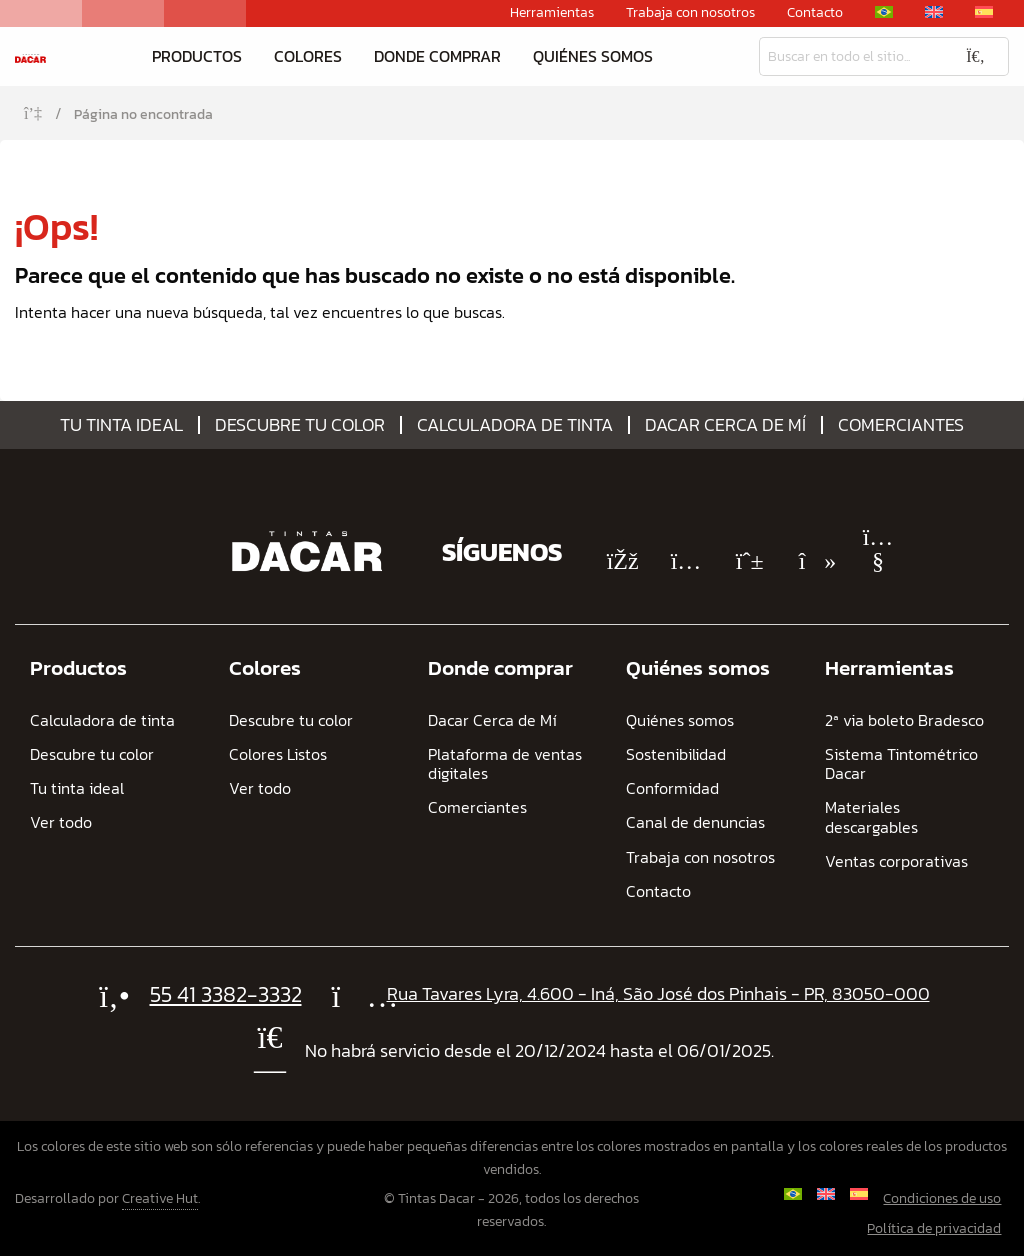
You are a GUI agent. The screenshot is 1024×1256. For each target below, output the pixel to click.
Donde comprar (437, 56)
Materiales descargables (871, 817)
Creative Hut (160, 1198)
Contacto (815, 13)
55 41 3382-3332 (226, 994)
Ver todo (61, 822)
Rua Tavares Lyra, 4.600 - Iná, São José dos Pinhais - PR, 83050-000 (658, 993)
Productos (197, 56)
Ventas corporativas (896, 861)
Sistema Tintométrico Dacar (901, 764)
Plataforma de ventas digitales (505, 764)
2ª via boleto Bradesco (904, 720)
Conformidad (672, 788)
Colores (308, 56)
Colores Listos (278, 754)
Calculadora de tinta (515, 425)
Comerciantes (901, 425)
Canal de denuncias (695, 822)
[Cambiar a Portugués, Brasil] (884, 12)
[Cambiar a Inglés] (934, 12)
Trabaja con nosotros (690, 13)
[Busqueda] (851, 56)
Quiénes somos (593, 56)
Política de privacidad (934, 1228)
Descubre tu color (300, 425)
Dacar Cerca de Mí (725, 425)
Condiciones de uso (942, 1198)
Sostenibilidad (676, 754)
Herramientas (552, 13)
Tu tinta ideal (121, 425)
